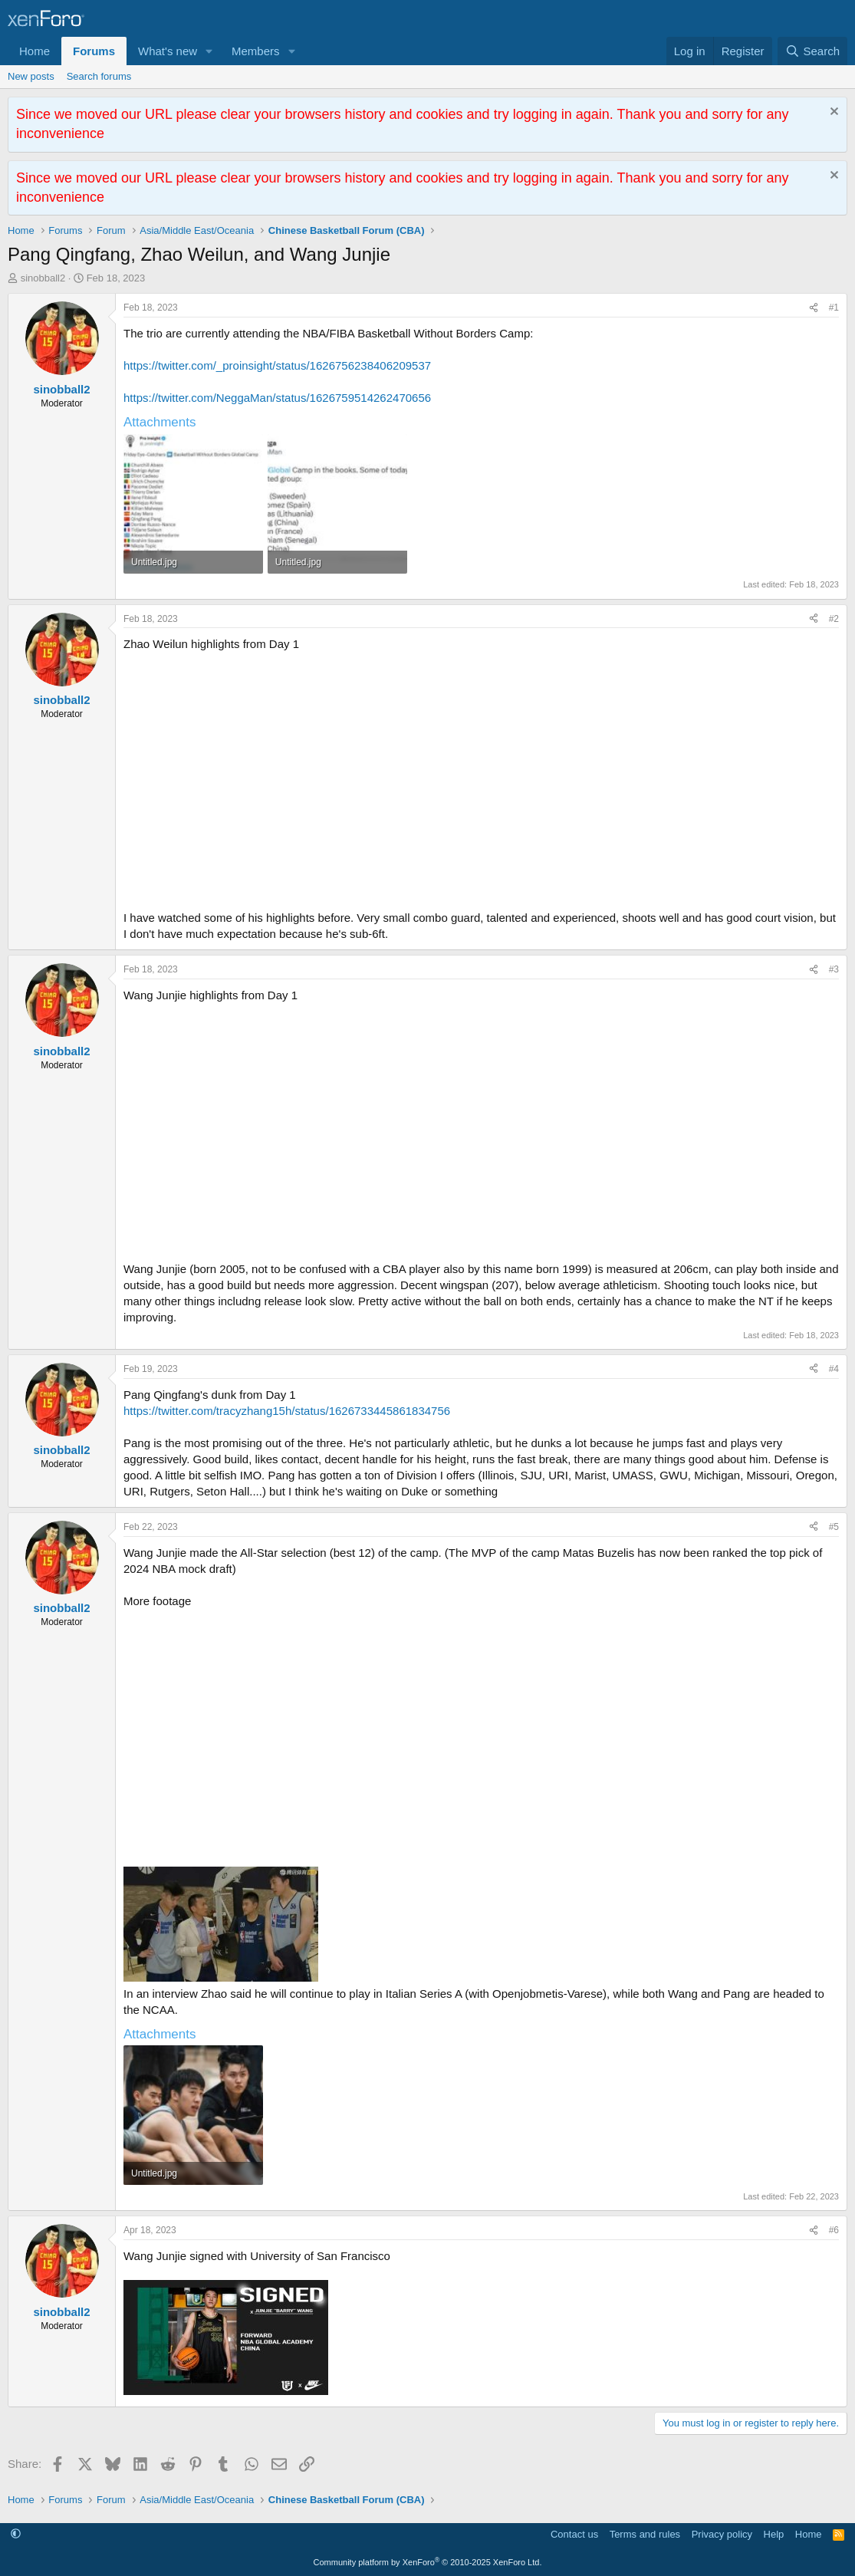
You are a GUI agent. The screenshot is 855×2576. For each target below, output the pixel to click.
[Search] (812, 51)
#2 (834, 619)
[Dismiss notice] (832, 113)
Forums (94, 51)
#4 (834, 1369)
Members (256, 51)
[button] (209, 51)
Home (34, 51)
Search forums (99, 76)
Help (774, 2534)
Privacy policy (722, 2534)
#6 (834, 2230)
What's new (167, 51)
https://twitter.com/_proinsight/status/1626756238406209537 (277, 365)
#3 (834, 969)
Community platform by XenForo (428, 2562)
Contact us (574, 2534)
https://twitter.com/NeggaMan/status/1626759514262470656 (277, 397)
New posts (31, 76)
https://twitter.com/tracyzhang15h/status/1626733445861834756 (286, 1410)
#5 (834, 1527)
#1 (834, 307)
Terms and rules (645, 2534)
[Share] (814, 308)
